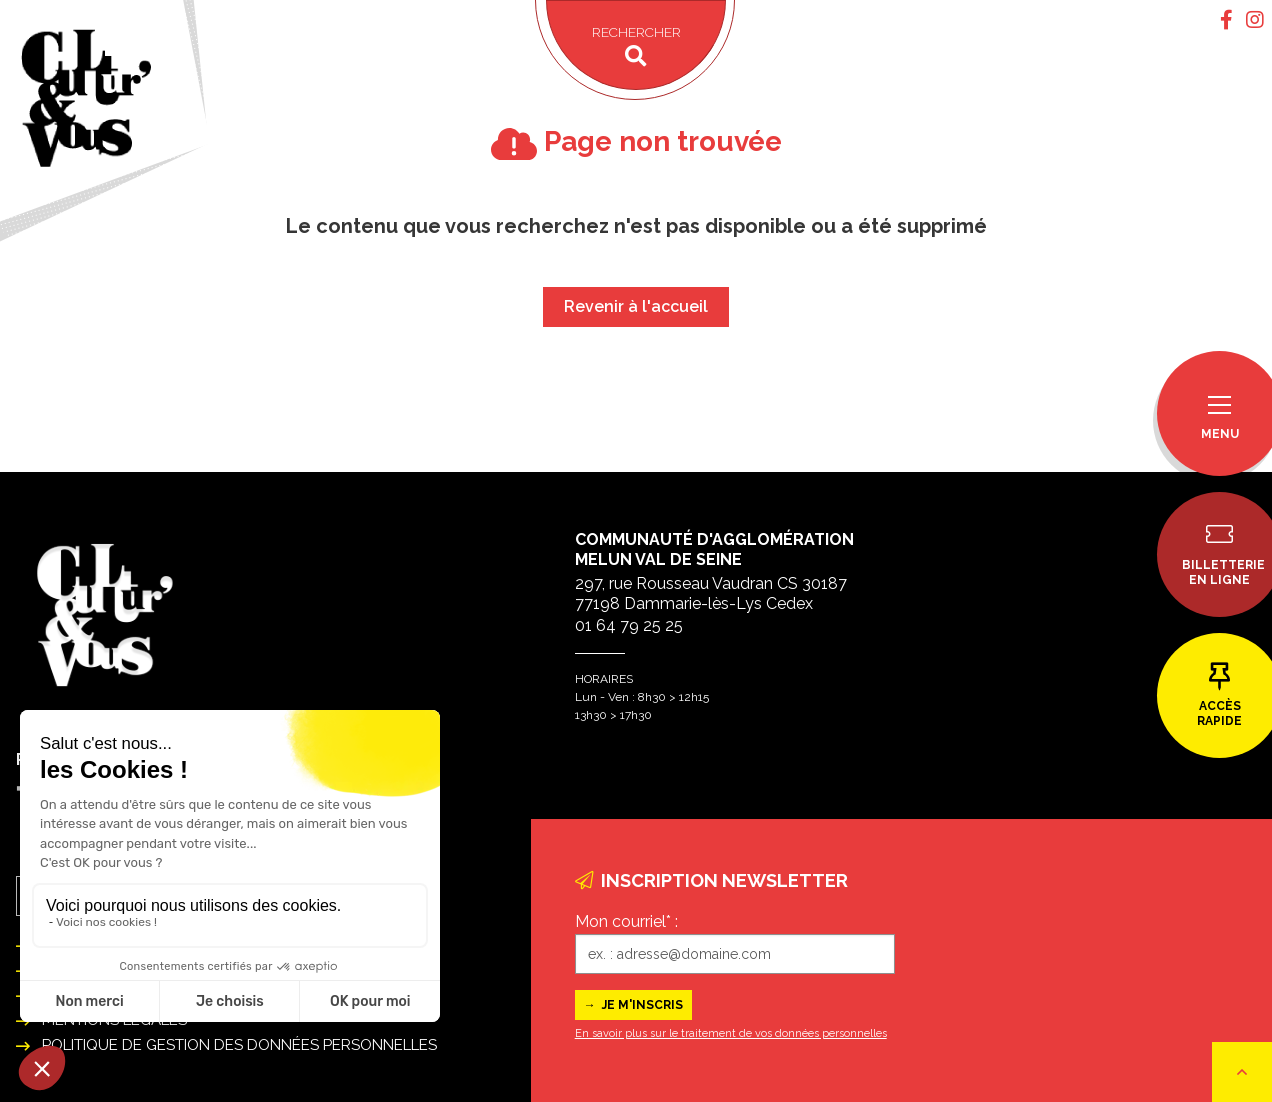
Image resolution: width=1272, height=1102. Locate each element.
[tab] (1226, 20)
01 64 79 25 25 (629, 625)
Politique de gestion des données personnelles (239, 1045)
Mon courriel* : (626, 921)
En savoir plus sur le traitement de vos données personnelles (731, 1033)
